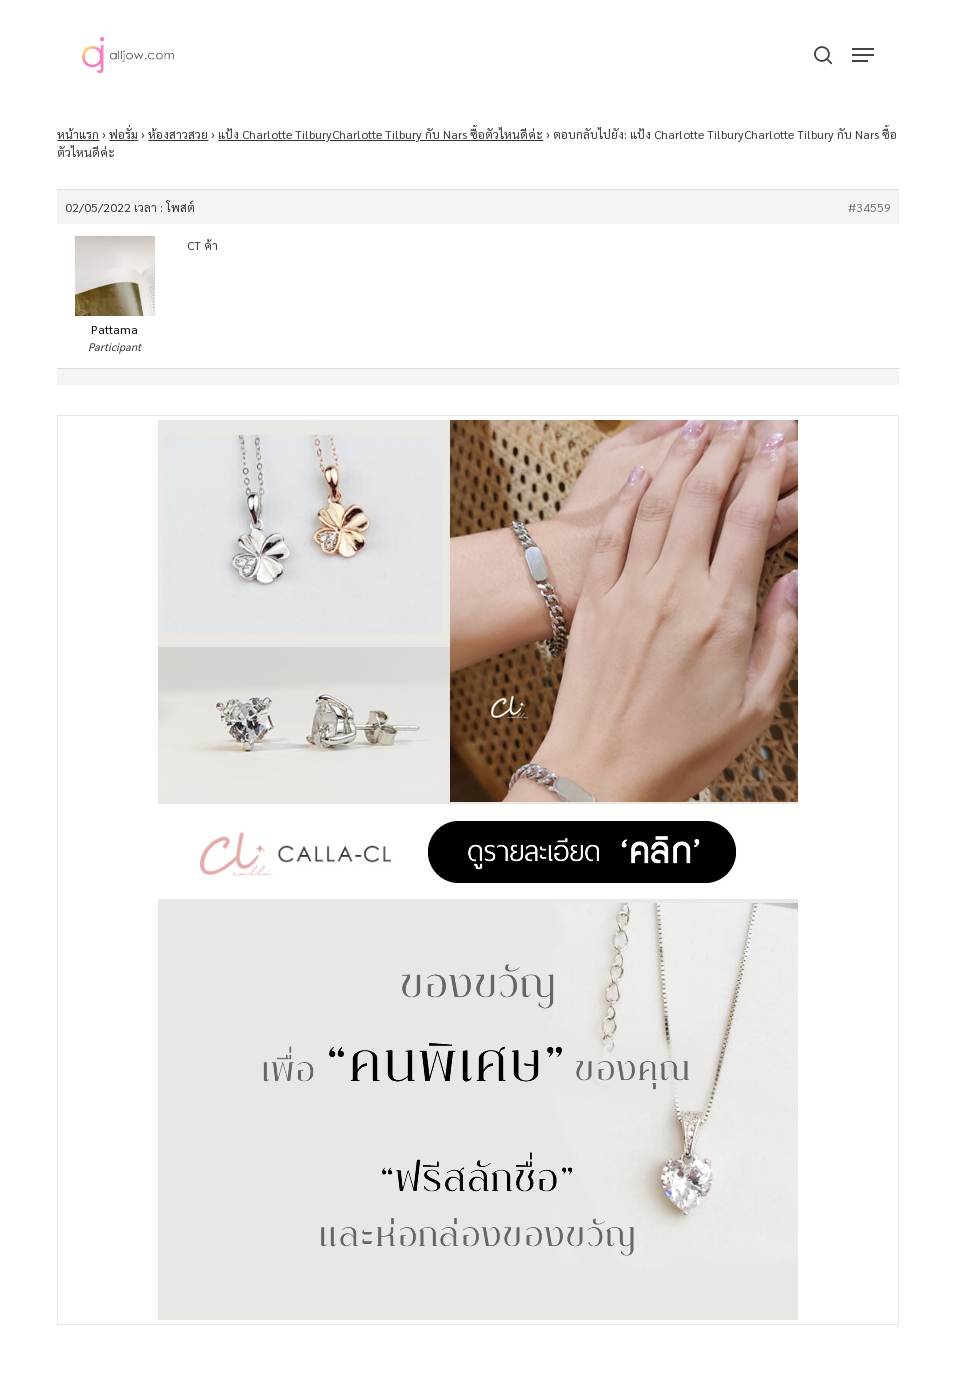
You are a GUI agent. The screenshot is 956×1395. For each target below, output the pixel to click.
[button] (863, 55)
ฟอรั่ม (123, 134)
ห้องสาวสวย (178, 134)
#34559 (869, 207)
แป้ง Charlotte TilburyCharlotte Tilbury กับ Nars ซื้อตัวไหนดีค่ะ (380, 134)
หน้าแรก (78, 134)
